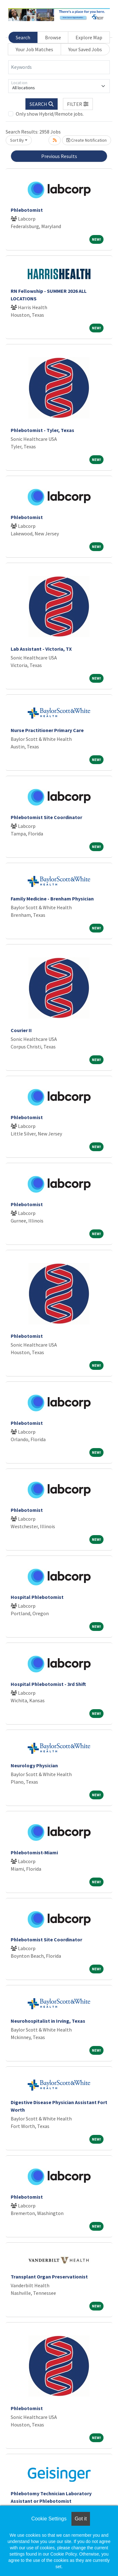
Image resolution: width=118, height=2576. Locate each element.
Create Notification (86, 140)
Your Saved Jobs (85, 49)
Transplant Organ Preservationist (49, 2276)
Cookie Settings (48, 2518)
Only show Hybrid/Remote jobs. (50, 114)
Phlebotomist (27, 210)
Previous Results (59, 156)
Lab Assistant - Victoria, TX (41, 649)
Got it (81, 2518)
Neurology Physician (34, 1765)
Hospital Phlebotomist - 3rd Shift (48, 1684)
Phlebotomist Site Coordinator (46, 817)
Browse (53, 37)
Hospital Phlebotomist (37, 1597)
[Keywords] (59, 67)
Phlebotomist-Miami (34, 1852)
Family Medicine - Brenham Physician (52, 898)
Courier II (21, 1030)
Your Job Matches (34, 49)
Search (23, 37)
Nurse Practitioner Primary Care (47, 730)
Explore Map (89, 37)
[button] (78, 104)
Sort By (17, 140)
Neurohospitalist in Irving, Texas (48, 2021)
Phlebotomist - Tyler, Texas (42, 430)
